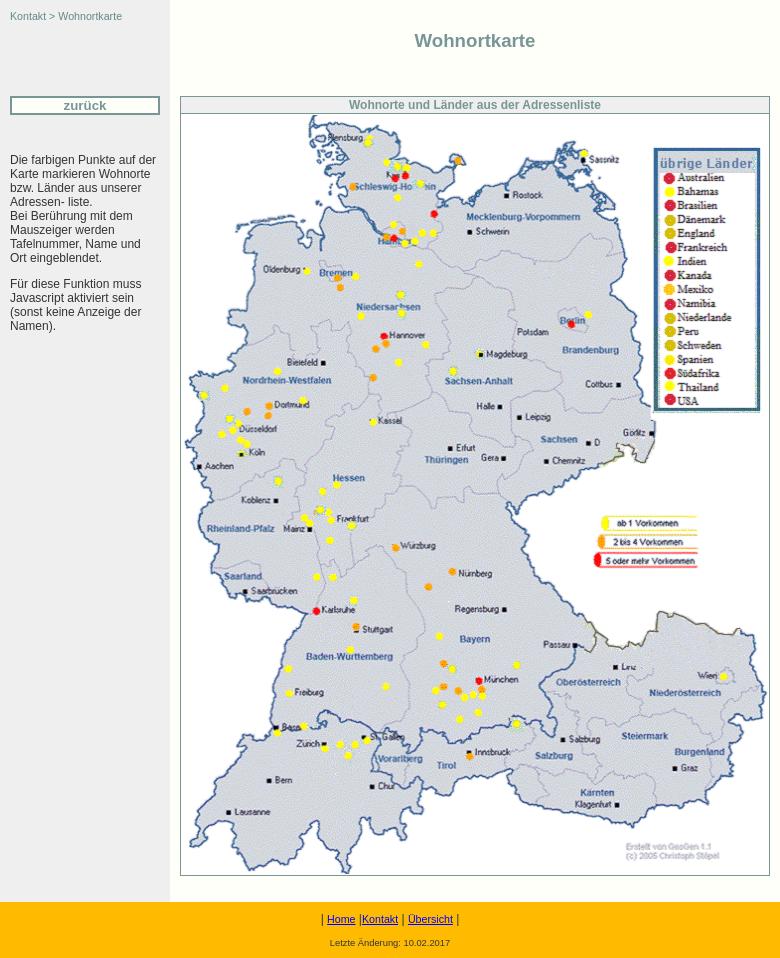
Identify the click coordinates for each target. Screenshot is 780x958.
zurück (85, 105)
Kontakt (380, 919)
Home (341, 919)
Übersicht (430, 919)
